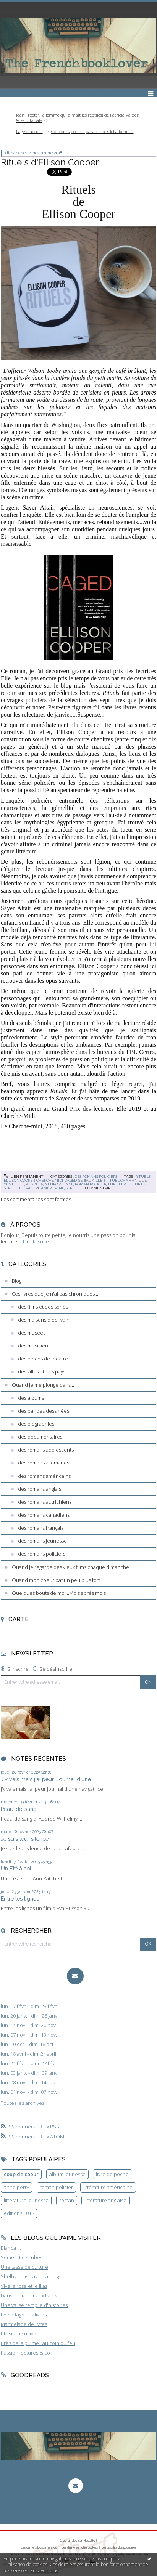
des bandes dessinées (43, 1410)
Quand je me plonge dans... (43, 1384)
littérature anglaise (105, 2200)
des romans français (40, 1527)
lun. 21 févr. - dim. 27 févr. (29, 2063)
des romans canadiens (44, 1514)
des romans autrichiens (44, 1501)
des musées (31, 1332)
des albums (31, 1397)
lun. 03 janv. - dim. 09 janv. (29, 2073)
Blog (16, 1280)
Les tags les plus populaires (118, 2547)
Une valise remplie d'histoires (34, 2305)
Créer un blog (69, 2540)
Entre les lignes (20, 1898)
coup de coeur (21, 2174)
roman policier (90, 1184)
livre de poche (112, 2174)
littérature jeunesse (26, 2200)
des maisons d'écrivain (44, 1319)
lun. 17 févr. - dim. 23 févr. (29, 2006)
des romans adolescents (46, 1449)
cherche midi (49, 1180)
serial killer (91, 1180)
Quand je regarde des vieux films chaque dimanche (70, 1567)
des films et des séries (43, 1306)
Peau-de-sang (19, 1809)
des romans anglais (39, 1488)
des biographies (36, 1423)
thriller (117, 1184)
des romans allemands (43, 1462)
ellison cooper (19, 1180)
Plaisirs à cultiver (19, 2333)
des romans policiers (95, 1176)
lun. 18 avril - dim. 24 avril (28, 2054)
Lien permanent (24, 1176)
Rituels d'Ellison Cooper (50, 162)
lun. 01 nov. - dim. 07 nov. (29, 2092)
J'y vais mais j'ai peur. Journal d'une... (47, 1779)
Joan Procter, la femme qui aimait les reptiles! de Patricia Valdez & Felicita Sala (77, 118)
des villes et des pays (41, 1371)
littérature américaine (39, 1188)
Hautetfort (90, 2540)
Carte (18, 1619)
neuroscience (59, 1184)
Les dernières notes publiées (80, 2547)
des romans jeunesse (42, 1540)
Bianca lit (11, 2247)
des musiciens (34, 1345)
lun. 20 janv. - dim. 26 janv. (29, 2016)
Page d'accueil (29, 131)
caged (71, 1180)
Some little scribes (21, 2257)
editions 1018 (19, 2213)
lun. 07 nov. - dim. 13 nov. (29, 2035)
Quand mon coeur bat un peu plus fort (56, 1580)
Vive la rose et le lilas (24, 2285)
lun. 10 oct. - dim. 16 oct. (28, 2044)
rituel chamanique (126, 1180)
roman (66, 2200)
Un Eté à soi (16, 1868)
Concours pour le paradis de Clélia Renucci (92, 131)
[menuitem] (78, 118)
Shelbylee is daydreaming (30, 2276)
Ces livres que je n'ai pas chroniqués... (55, 1293)
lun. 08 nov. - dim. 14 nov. (29, 2082)
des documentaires (40, 1436)
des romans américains (44, 1475)
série (71, 1188)
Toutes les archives (22, 2103)
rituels (143, 1176)
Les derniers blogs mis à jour (39, 2547)
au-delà (34, 1184)
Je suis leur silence (25, 1838)
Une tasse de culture (24, 2266)
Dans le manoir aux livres (29, 2295)
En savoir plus (44, 2570)
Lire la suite (36, 1241)
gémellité (14, 1184)
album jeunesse (67, 2174)
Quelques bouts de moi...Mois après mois (59, 1593)
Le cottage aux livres (24, 2314)
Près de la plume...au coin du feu (38, 2343)
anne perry (16, 2187)
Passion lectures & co (25, 2352)
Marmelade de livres (24, 2324)
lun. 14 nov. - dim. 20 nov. (29, 2025)
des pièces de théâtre (43, 1358)
